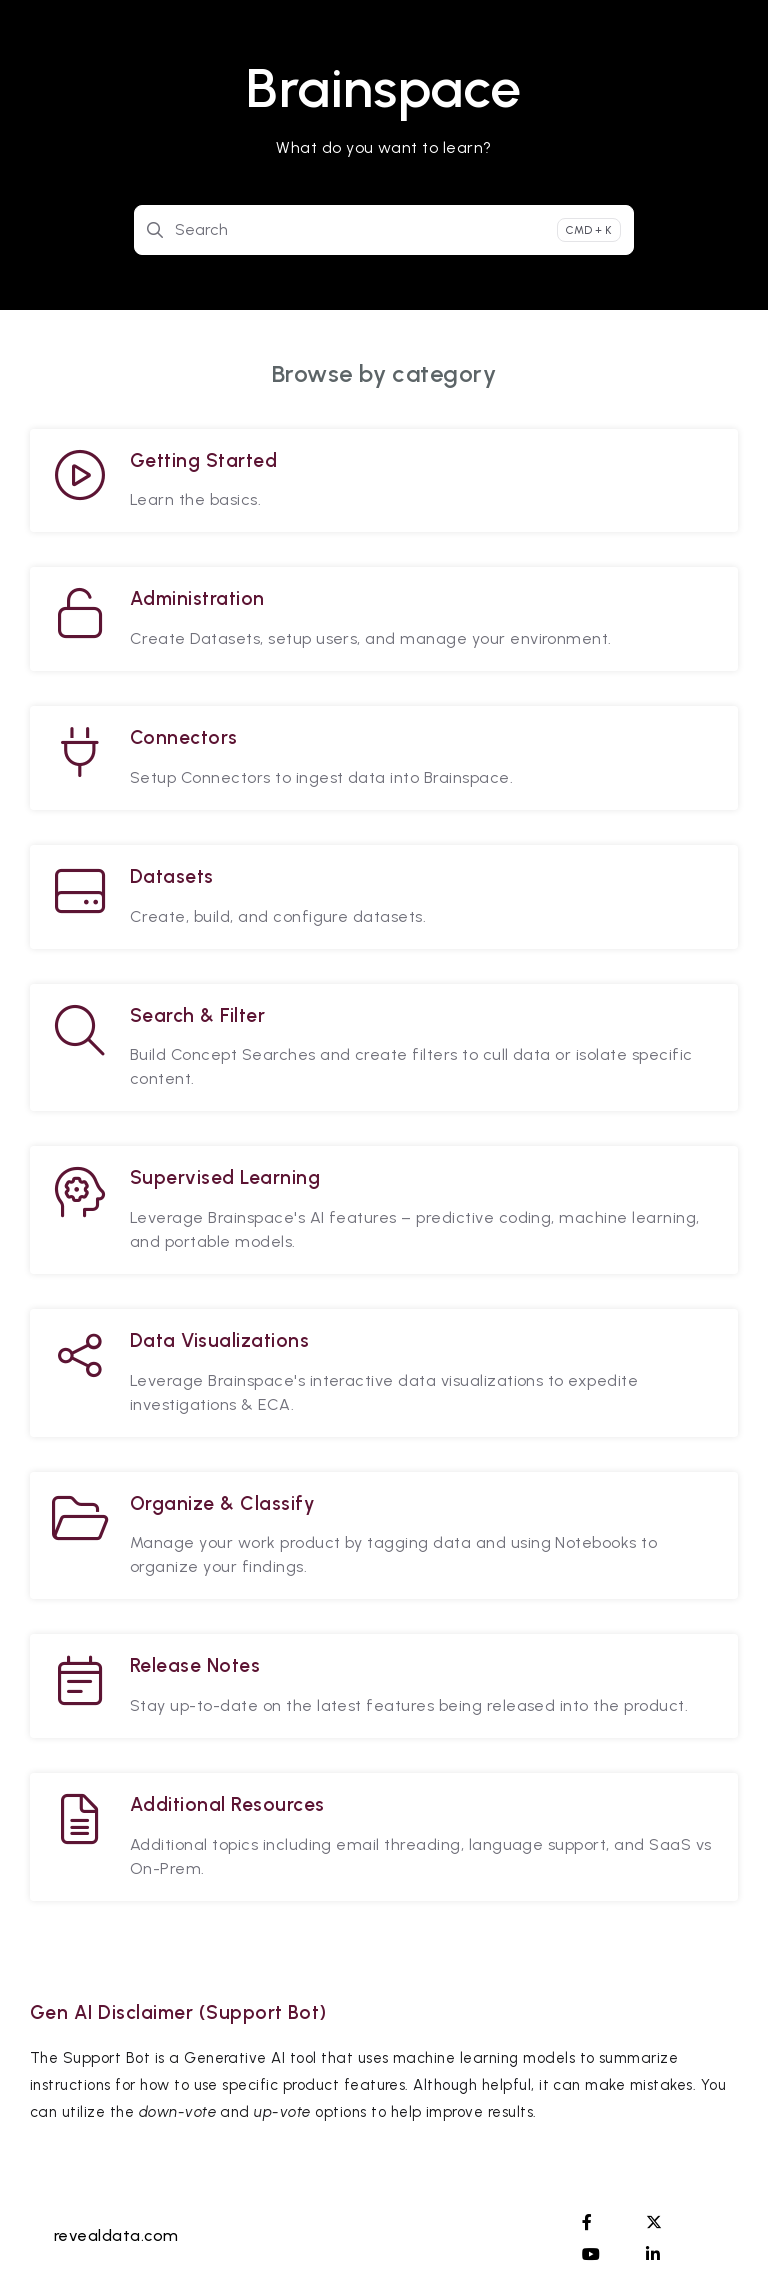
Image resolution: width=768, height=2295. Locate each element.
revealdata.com (116, 2235)
